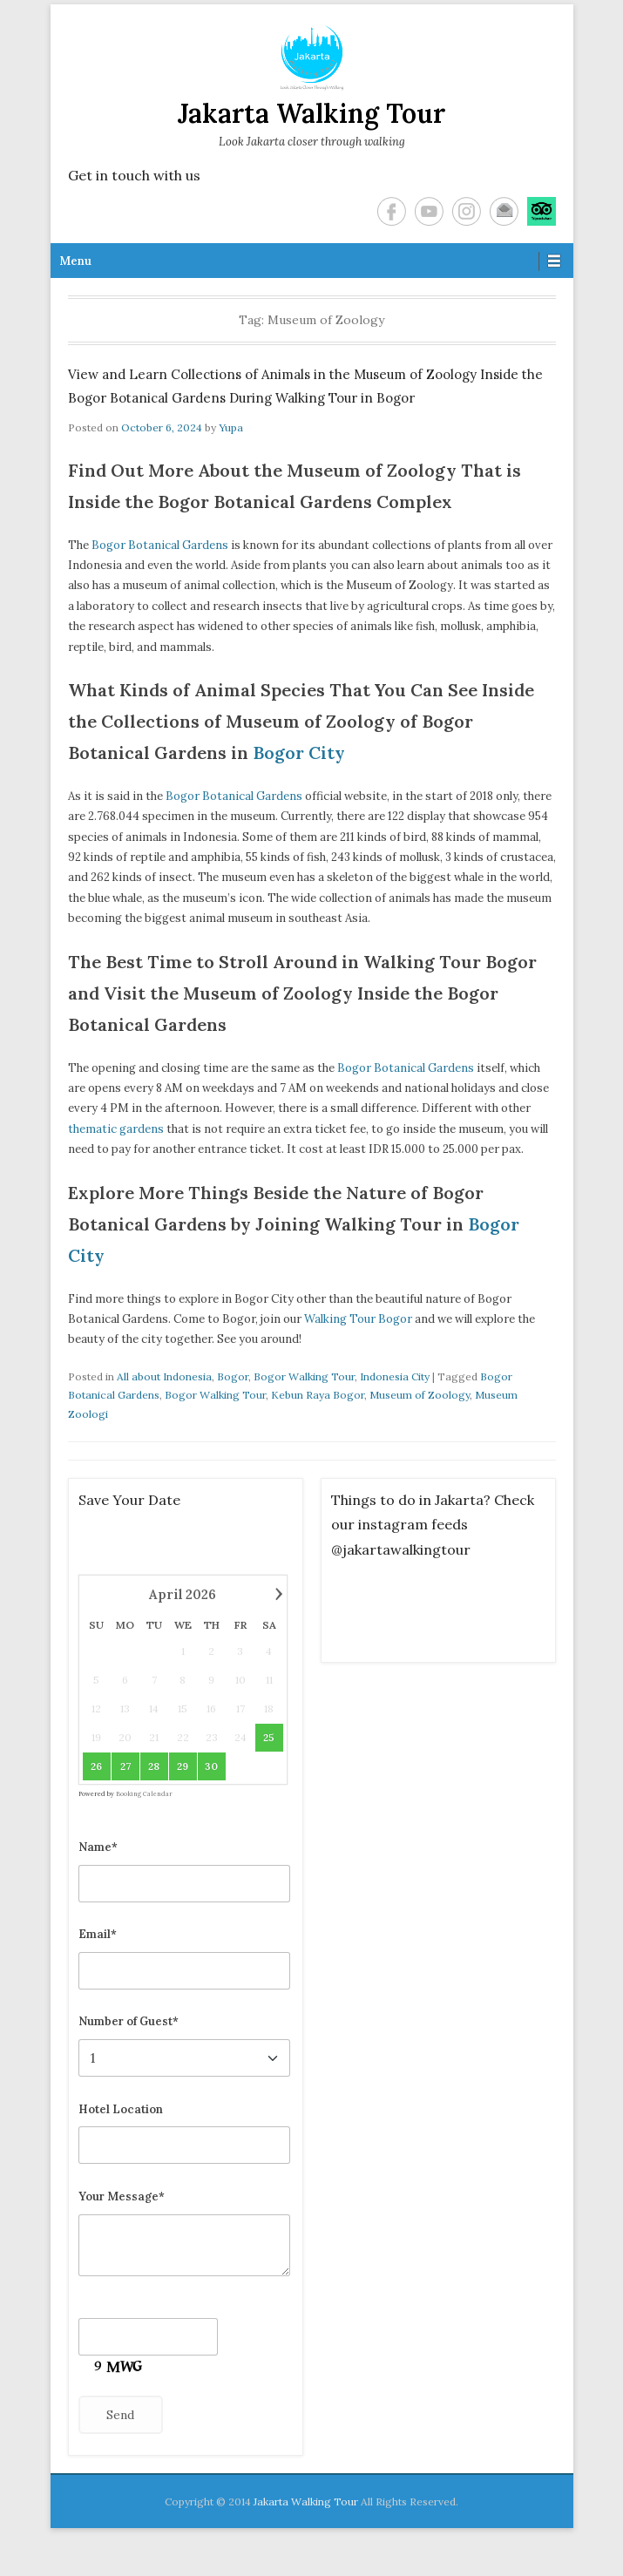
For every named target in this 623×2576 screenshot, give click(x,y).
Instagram (466, 211)
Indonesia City (395, 1376)
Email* (97, 1934)
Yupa (231, 427)
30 (211, 1766)
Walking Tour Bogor (358, 1319)
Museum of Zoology (419, 1394)
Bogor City (299, 752)
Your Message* (121, 2196)
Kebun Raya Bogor (317, 1394)
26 (96, 1766)
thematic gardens (116, 1129)
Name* (98, 1847)
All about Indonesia (164, 1376)
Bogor (232, 1376)
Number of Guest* (128, 2021)
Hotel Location (120, 2109)
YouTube (429, 211)
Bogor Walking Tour (304, 1376)
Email (504, 211)
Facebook (391, 211)
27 (124, 1766)
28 (153, 1766)
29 (182, 1766)
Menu (75, 261)
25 (268, 1737)
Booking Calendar (144, 1794)
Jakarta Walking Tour (311, 113)
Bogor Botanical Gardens (159, 545)
